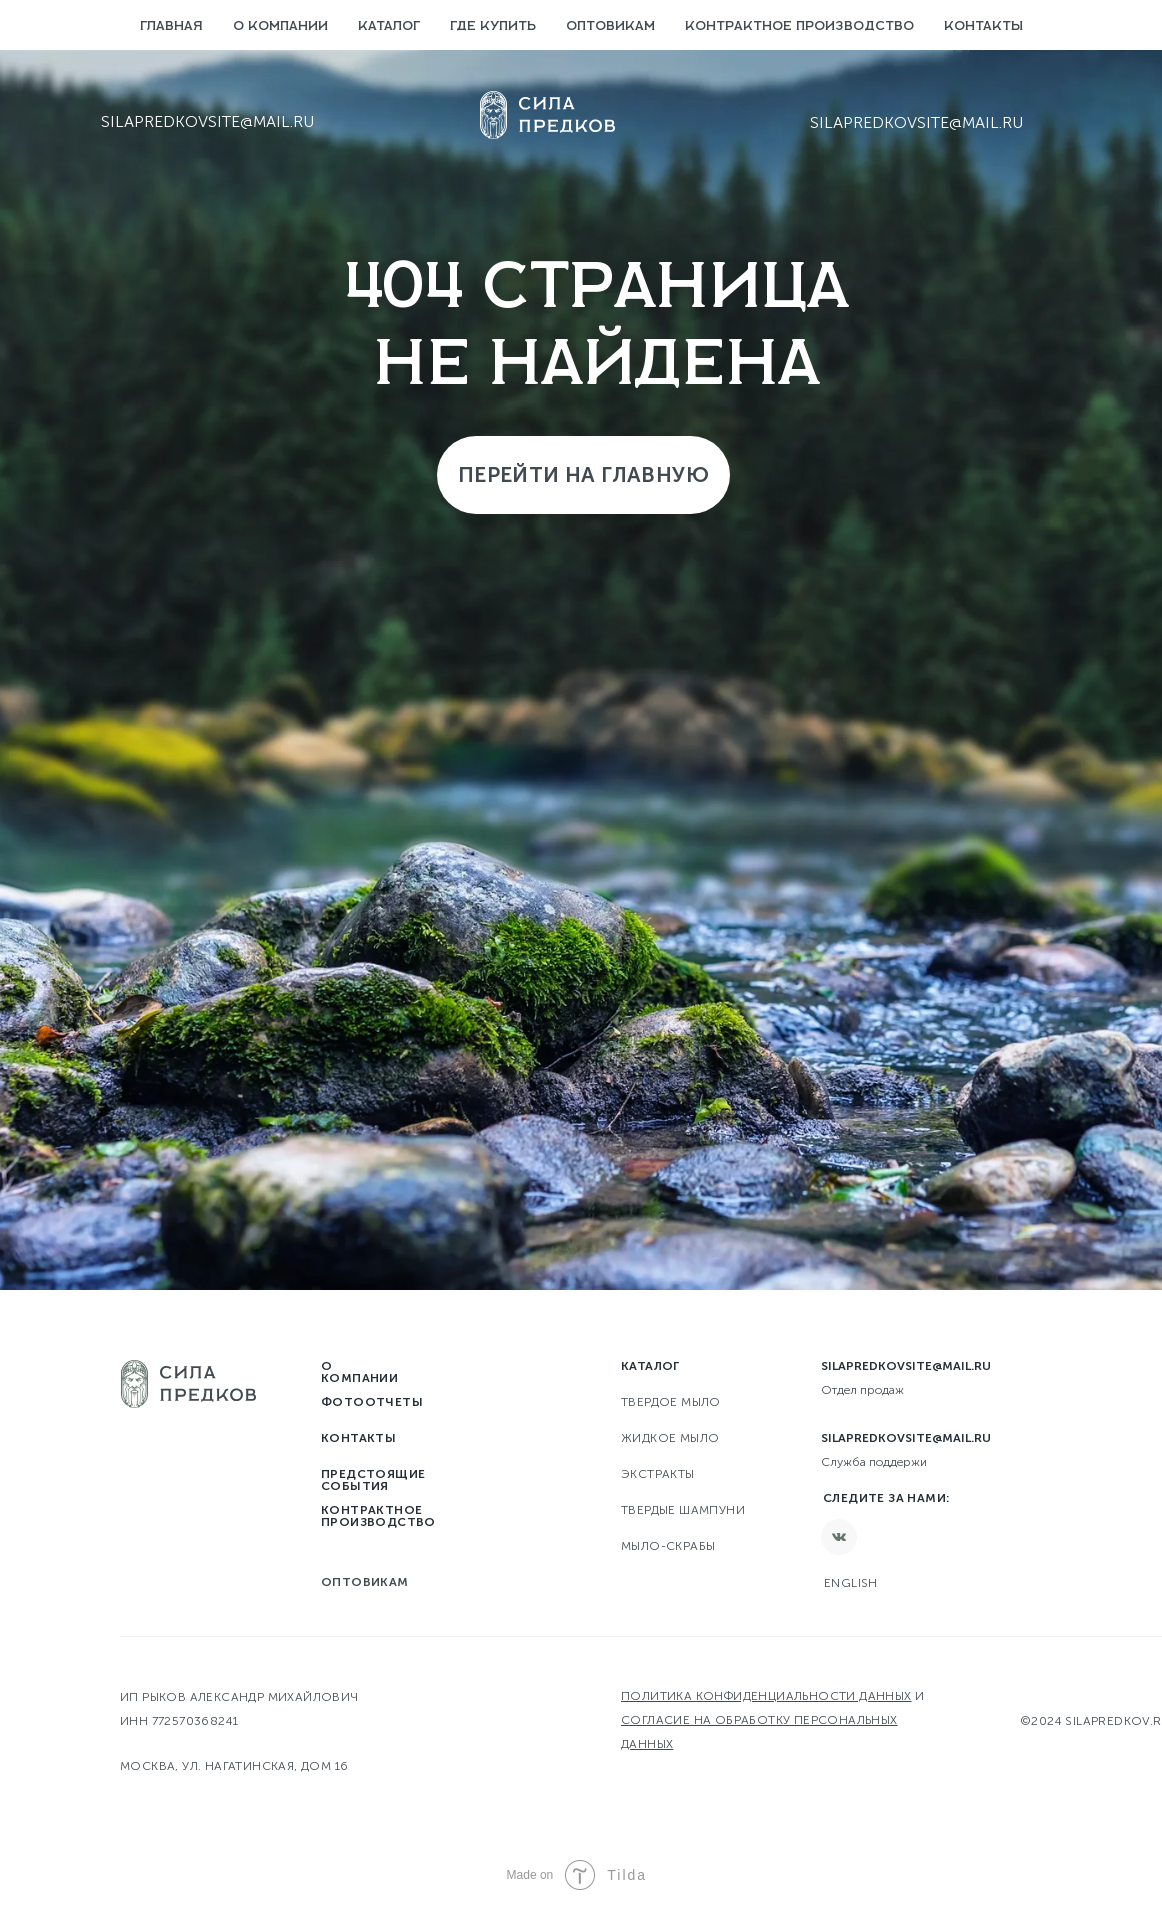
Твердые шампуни (683, 1510)
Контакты (983, 26)
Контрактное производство (799, 26)
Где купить (493, 26)
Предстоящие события (373, 1480)
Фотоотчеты (372, 1402)
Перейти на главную (583, 474)
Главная (171, 26)
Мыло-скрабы (668, 1546)
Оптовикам (610, 26)
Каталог (389, 26)
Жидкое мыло (670, 1438)
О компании (280, 26)
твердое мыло (671, 1402)
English (851, 1583)
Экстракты (658, 1474)
